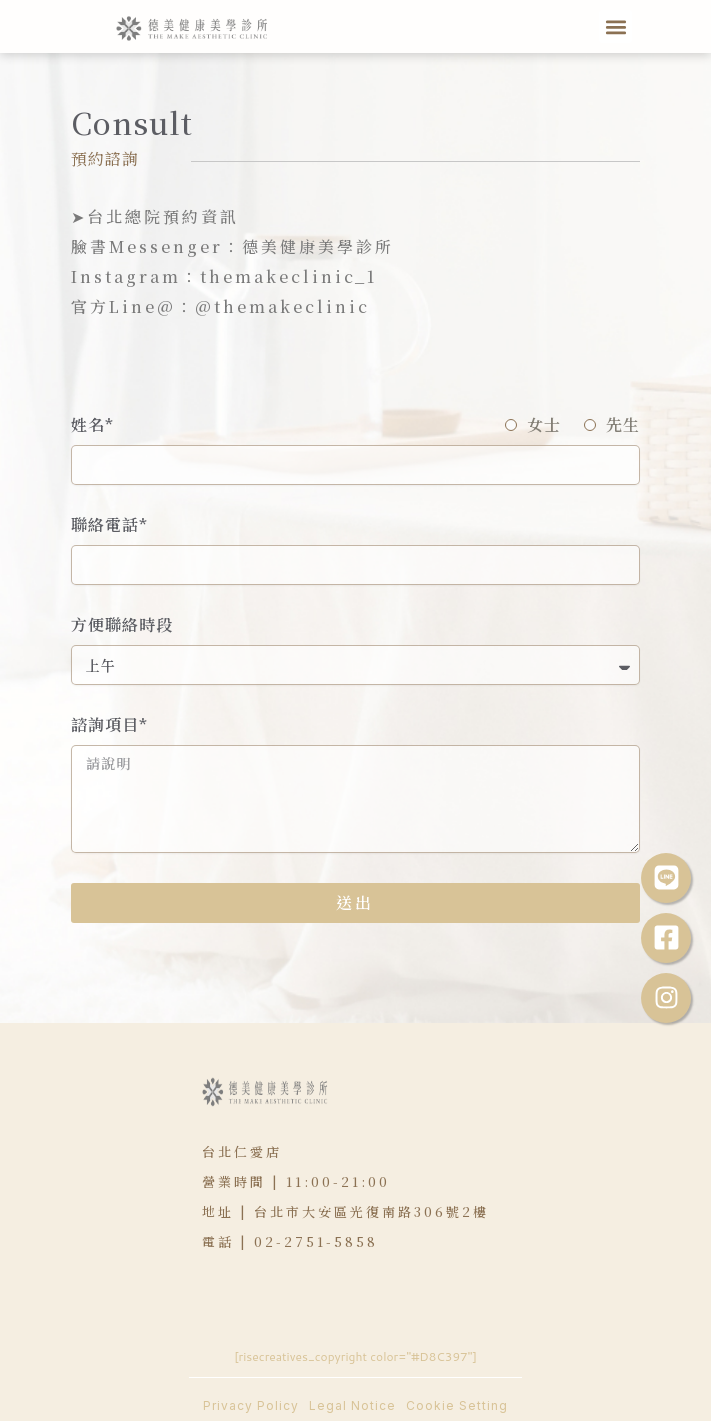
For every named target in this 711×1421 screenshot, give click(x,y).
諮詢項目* (109, 725)
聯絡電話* (109, 525)
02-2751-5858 (316, 1241)
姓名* (92, 425)
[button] (615, 26)
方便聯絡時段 (122, 625)
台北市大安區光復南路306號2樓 (371, 1211)
